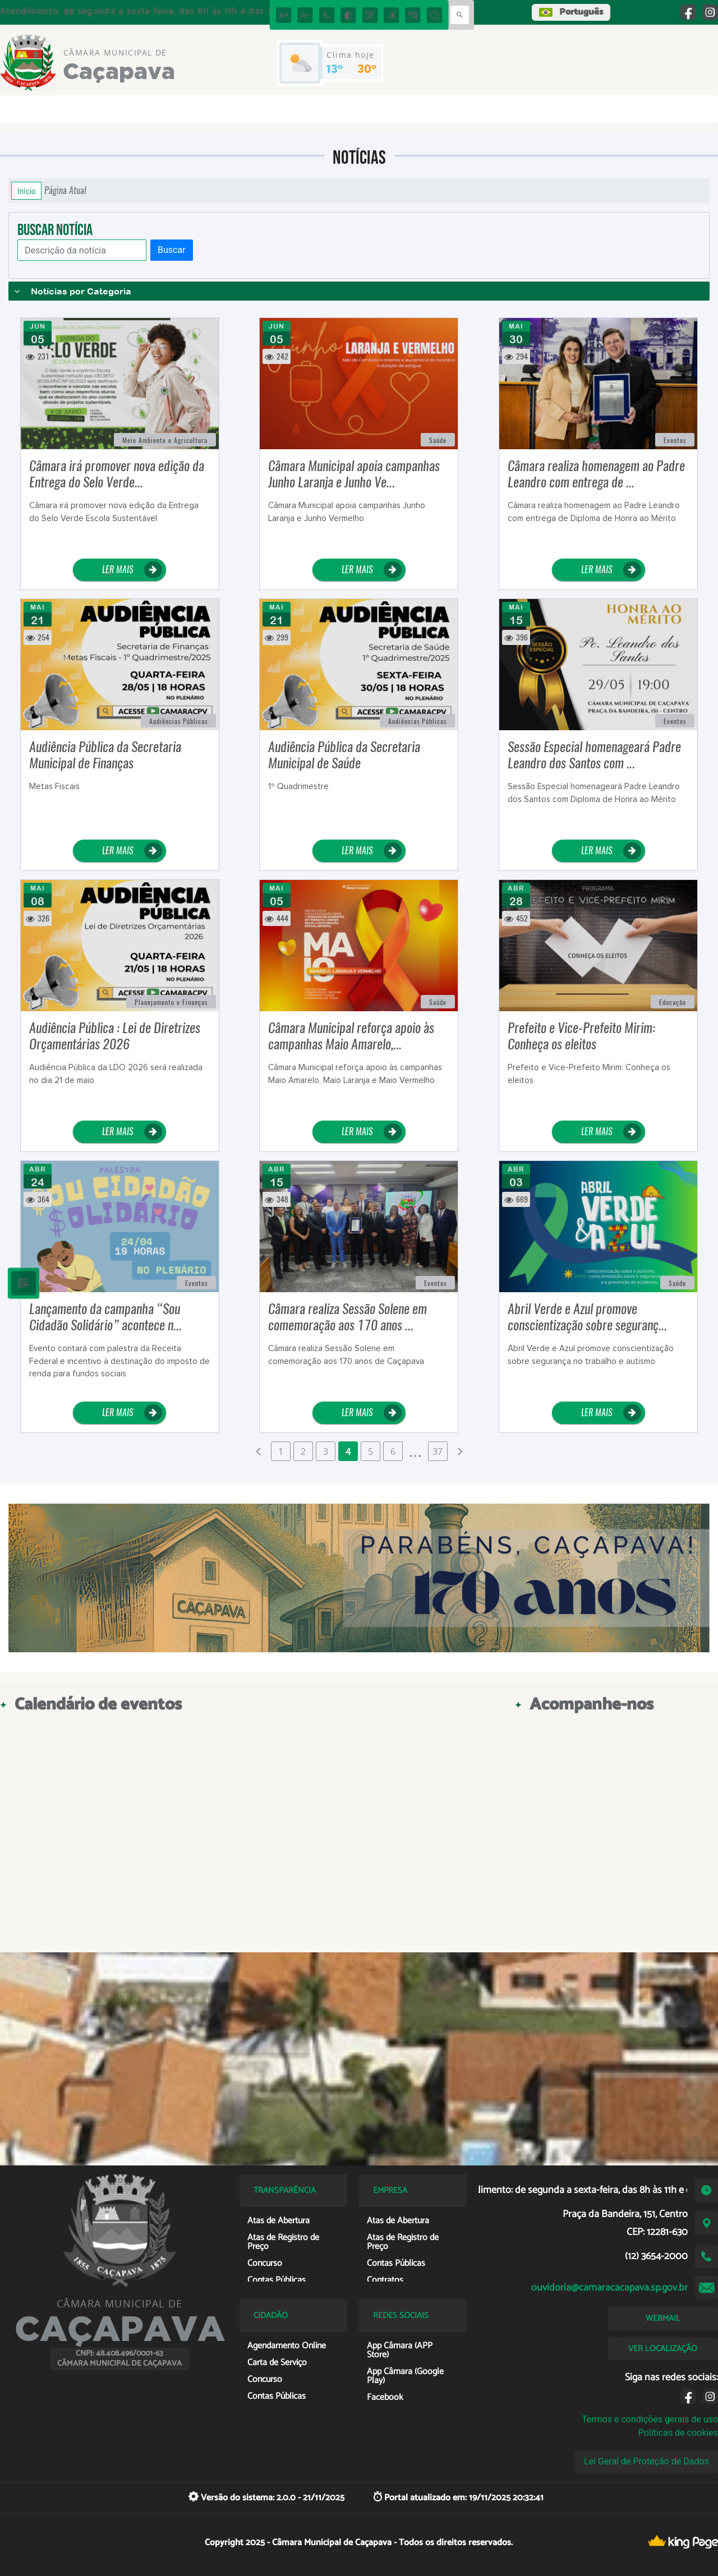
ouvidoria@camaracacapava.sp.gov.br (609, 2287)
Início (26, 190)
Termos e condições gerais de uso (650, 2419)
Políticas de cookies (678, 2432)
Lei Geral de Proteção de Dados (646, 2461)
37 (437, 1451)
